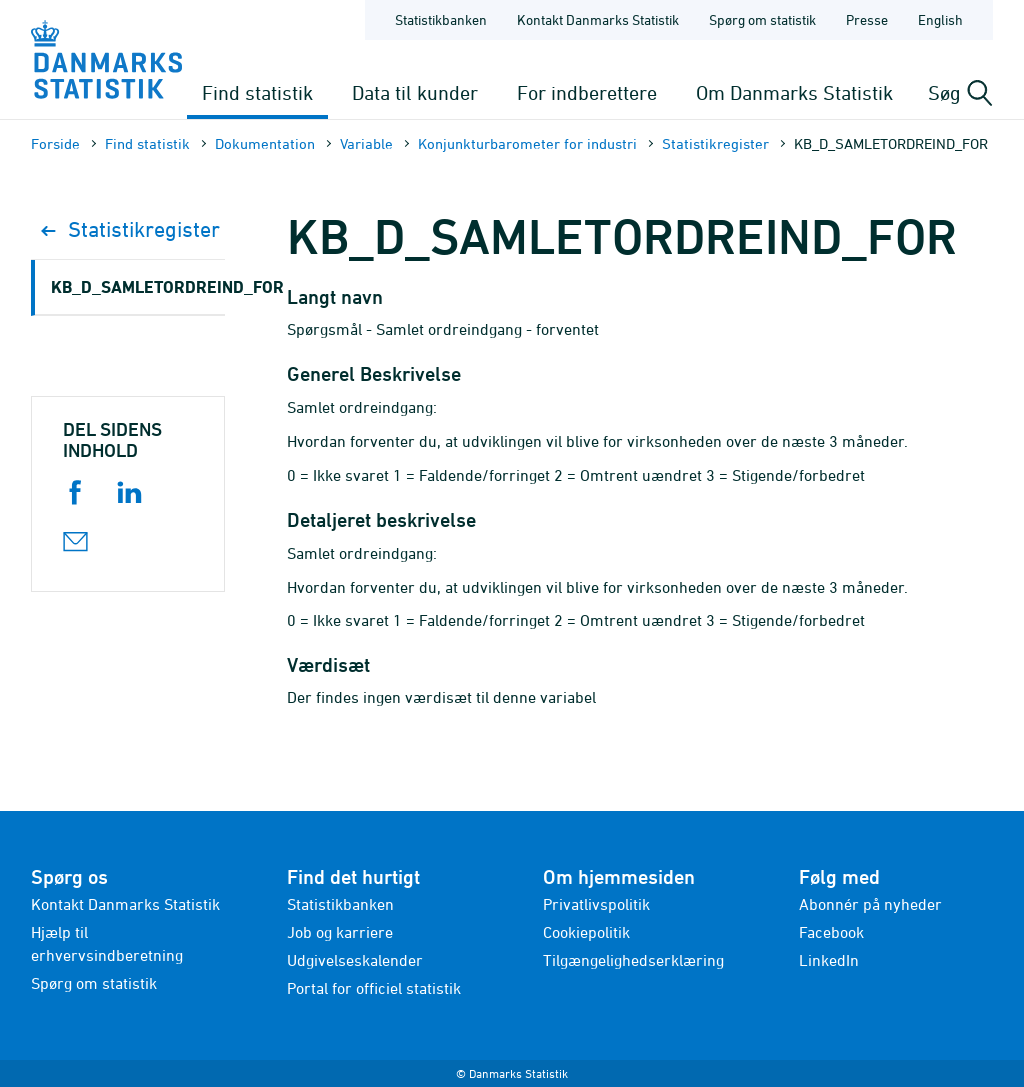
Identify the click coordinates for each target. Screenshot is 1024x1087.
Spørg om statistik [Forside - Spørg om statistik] (762, 19)
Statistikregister (715, 143)
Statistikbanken (441, 19)
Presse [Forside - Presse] (867, 19)
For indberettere (587, 92)
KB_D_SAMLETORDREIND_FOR (138, 286)
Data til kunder (415, 92)
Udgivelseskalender (355, 960)
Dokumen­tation (265, 143)
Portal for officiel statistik (374, 988)
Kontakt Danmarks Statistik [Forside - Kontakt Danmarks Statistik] (598, 19)
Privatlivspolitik (596, 904)
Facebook (831, 932)
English (940, 19)
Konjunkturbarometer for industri (527, 143)
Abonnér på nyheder (870, 904)
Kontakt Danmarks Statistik (125, 904)
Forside (55, 143)
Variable (366, 143)
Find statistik (257, 92)
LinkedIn (829, 960)
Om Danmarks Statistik (794, 92)
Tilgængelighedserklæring (633, 960)
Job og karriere (340, 932)
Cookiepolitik (586, 932)
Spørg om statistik (94, 983)
